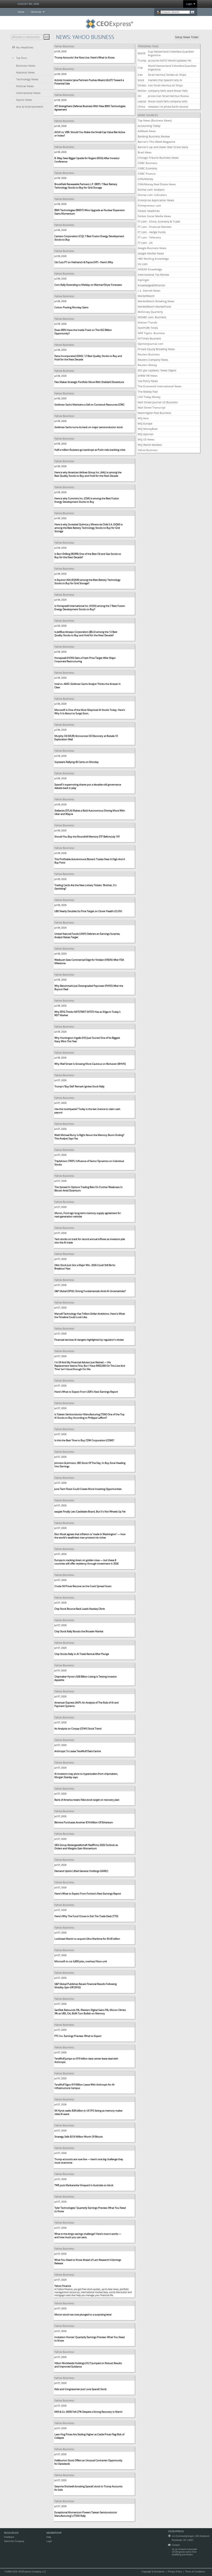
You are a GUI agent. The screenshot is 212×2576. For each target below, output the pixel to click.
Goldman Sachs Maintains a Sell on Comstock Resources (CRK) (89, 404)
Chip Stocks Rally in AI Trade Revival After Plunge (81, 1654)
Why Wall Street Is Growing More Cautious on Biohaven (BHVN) (90, 1064)
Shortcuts (36, 11)
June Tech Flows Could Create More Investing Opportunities (88, 1489)
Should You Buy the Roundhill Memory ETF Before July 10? (87, 836)
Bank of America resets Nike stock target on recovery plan (86, 1800)
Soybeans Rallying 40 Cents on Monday (76, 762)
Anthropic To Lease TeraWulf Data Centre (77, 1751)
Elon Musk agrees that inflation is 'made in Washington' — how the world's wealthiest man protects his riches (89, 1535)
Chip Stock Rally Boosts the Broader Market (78, 1631)
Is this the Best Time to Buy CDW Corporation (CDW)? (84, 1440)
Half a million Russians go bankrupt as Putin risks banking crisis (89, 450)
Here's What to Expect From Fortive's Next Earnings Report (87, 1893)
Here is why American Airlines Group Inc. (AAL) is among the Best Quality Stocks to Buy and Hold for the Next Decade (87, 474)
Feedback (9, 2537)
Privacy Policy (175, 2571)
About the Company (14, 2541)
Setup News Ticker (187, 37)
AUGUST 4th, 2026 (28, 3)
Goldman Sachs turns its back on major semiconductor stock (88, 427)
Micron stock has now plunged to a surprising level (82, 2314)
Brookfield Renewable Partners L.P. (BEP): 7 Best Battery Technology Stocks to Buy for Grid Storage (85, 185)
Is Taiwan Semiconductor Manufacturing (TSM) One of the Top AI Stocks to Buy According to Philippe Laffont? (89, 1416)
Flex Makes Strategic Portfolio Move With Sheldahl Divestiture (89, 382)
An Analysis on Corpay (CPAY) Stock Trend (77, 1728)
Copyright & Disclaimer (153, 2571)
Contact (176, 2545)
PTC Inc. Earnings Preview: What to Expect (77, 2036)
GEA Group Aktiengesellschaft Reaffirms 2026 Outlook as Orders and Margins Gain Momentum (86, 1846)
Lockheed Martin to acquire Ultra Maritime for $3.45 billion (87, 1938)
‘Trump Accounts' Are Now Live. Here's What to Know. (84, 57)
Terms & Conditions (195, 2571)
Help (48, 2537)
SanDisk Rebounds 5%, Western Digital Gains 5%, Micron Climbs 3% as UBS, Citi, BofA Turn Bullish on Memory (90, 2011)
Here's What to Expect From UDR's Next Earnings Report (86, 1391)
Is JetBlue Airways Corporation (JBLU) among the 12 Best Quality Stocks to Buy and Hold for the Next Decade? (85, 633)
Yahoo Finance (62, 2286)
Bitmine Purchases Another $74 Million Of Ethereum (83, 1822)
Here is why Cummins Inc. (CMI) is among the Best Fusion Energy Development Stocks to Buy (86, 500)
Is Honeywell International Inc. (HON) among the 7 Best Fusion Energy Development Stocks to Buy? (89, 607)
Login (189, 3)
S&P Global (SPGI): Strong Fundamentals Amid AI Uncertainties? (90, 1291)
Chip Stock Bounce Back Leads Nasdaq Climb (79, 1608)
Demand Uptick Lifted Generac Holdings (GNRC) (81, 1871)
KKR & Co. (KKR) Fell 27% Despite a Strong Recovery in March (88, 2411)
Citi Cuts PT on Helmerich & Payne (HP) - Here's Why (83, 262)
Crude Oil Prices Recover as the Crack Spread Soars (82, 1586)
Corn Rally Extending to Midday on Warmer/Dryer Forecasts (88, 285)
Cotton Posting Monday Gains (71, 307)
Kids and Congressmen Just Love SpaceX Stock (80, 2389)
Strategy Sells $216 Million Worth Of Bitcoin (78, 2136)
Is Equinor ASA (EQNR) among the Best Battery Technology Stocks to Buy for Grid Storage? (87, 581)
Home (21, 11)
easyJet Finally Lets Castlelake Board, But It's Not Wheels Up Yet (90, 1511)
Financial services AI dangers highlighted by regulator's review (89, 1339)
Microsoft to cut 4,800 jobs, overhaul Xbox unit (80, 1961)
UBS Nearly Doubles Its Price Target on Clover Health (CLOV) (88, 911)
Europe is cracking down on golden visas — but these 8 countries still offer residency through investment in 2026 (86, 1561)
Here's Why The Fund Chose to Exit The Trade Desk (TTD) (86, 1916)
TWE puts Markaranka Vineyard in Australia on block (83, 2185)
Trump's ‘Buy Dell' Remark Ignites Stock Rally (79, 1086)
